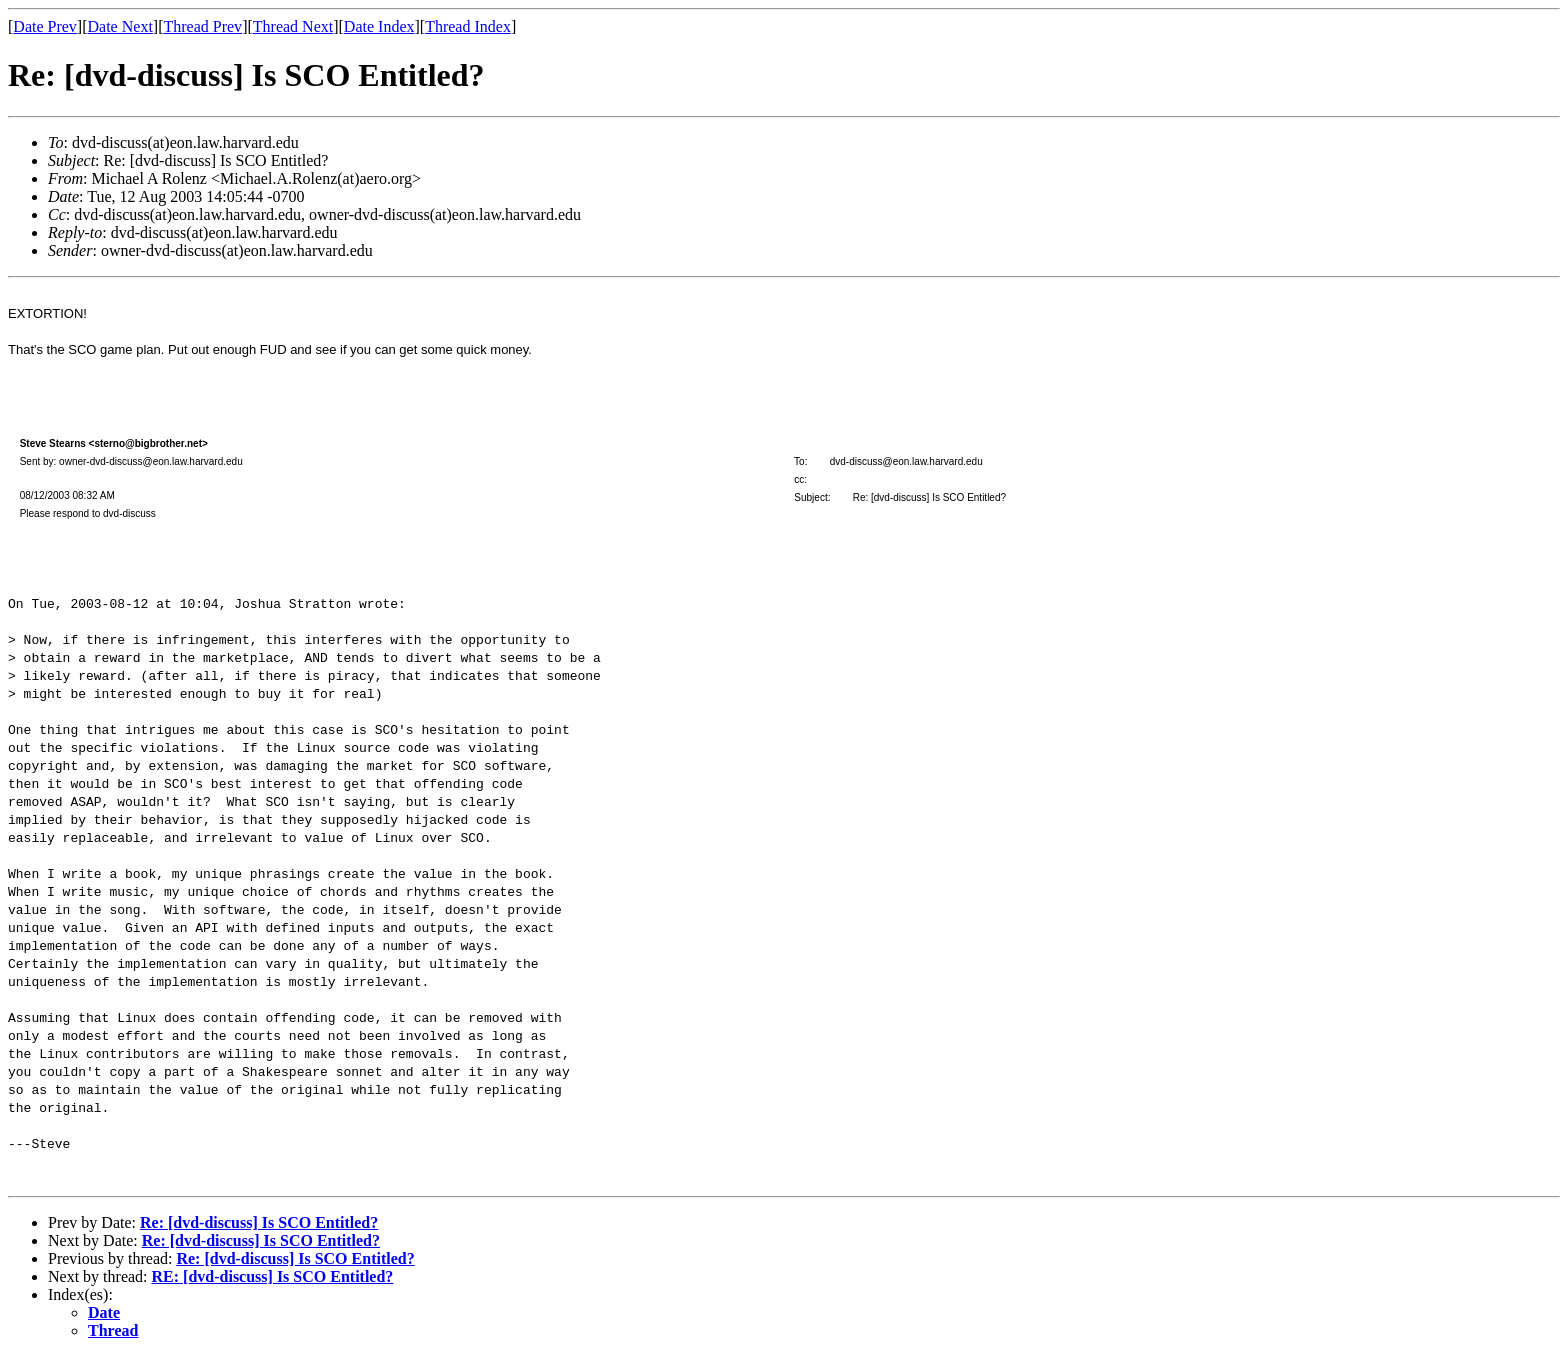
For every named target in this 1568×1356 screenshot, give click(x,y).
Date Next (120, 26)
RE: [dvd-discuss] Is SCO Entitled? (273, 1276)
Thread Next (293, 26)
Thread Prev (202, 26)
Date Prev (45, 26)
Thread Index (468, 26)
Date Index (379, 26)
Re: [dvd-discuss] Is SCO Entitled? (259, 1222)
